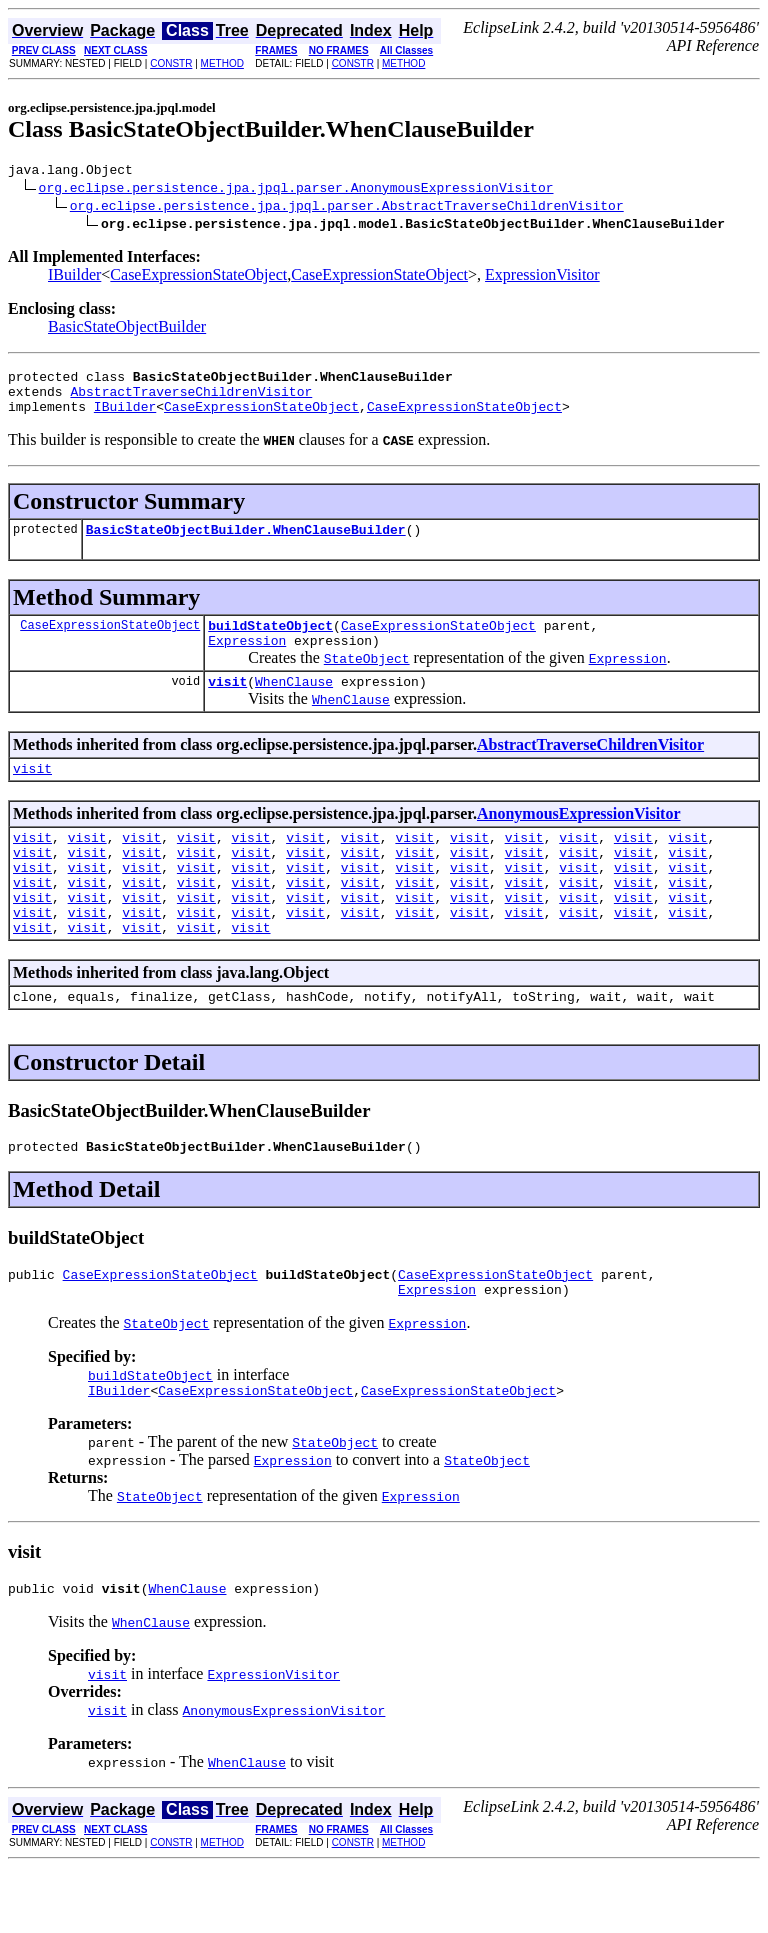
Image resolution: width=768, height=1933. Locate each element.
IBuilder (74, 277)
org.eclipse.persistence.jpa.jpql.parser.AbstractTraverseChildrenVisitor (347, 208)
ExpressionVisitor (542, 277)
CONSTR (171, 63)
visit (227, 705)
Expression (247, 661)
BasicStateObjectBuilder (127, 329)
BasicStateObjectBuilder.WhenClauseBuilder (246, 544)
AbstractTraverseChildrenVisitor (191, 400)
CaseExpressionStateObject (198, 277)
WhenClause (294, 705)
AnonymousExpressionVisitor (579, 840)
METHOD (222, 63)
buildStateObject (270, 643)
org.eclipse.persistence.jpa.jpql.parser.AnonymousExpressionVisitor (296, 190)
